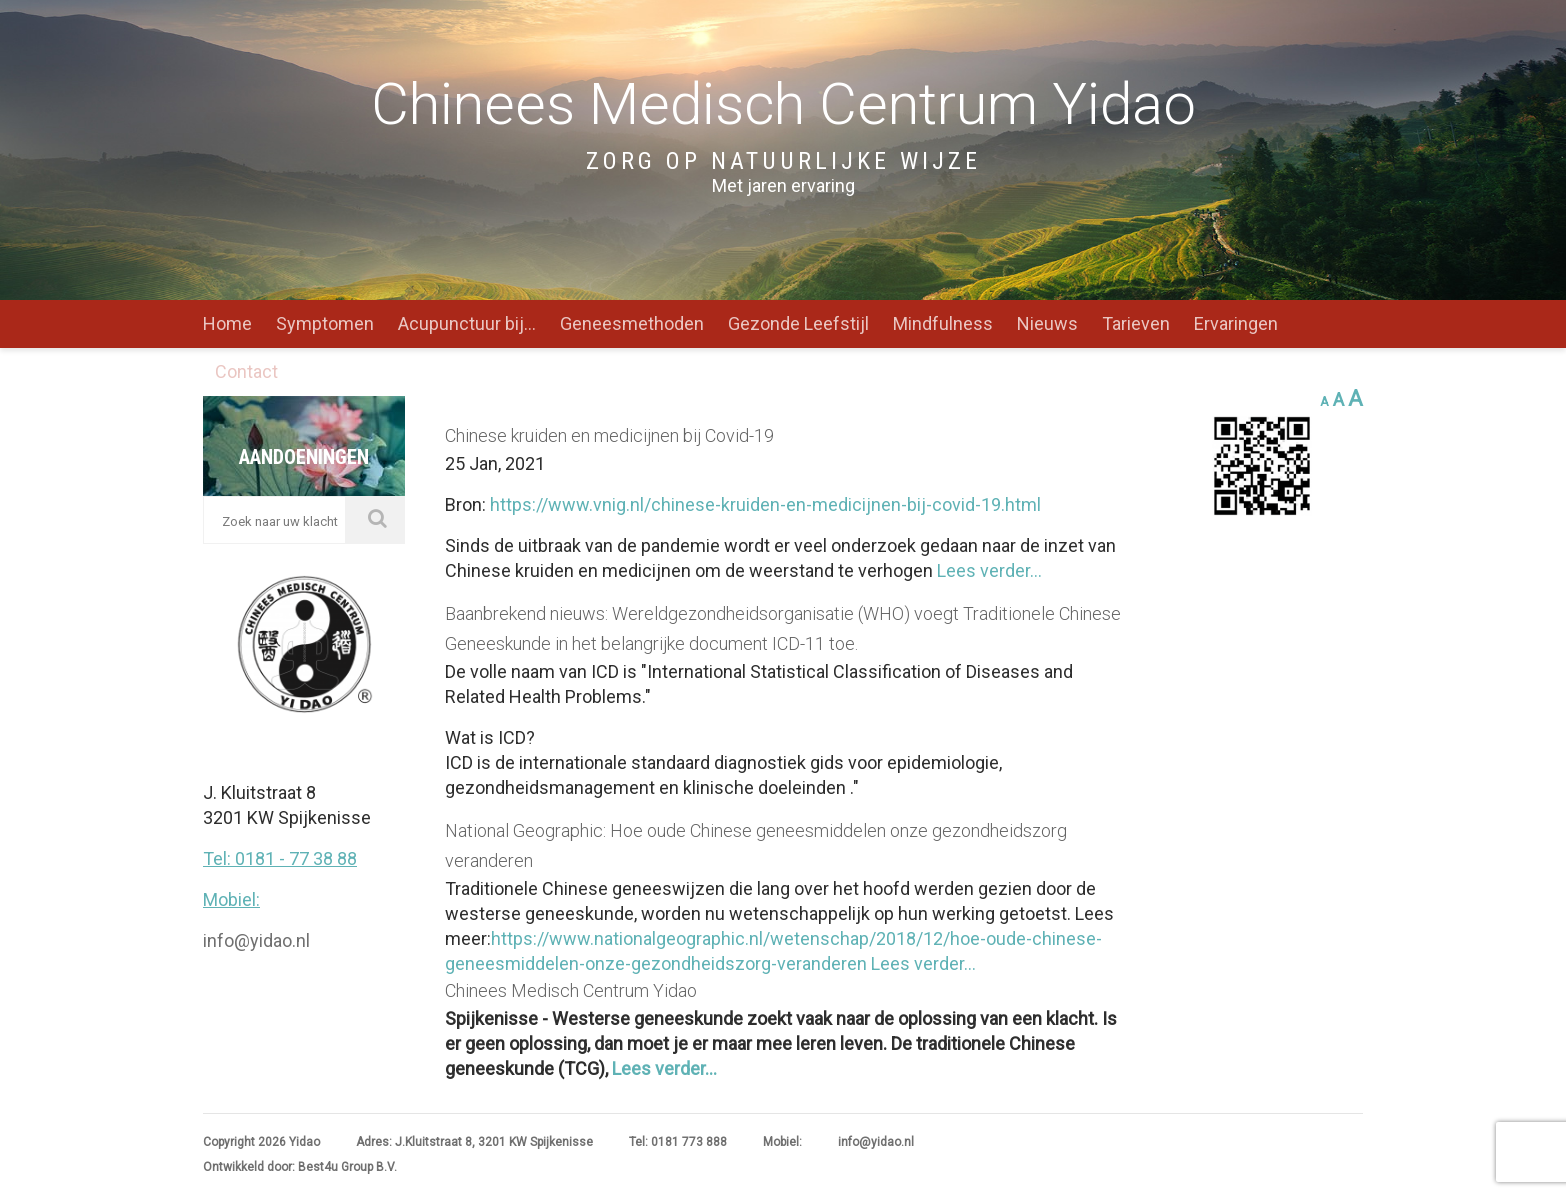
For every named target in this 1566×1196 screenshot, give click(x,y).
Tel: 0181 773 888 (678, 1142)
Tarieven (1136, 323)
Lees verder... (987, 570)
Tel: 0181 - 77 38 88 (280, 652)
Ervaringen (1236, 323)
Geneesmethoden (632, 323)
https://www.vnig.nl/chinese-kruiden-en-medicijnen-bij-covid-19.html (765, 504)
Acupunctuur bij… (467, 323)
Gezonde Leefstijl (798, 323)
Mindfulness (943, 323)
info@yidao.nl (256, 734)
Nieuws (1047, 323)
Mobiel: (231, 693)
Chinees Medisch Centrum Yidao (571, 990)
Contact (246, 371)
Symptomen (325, 323)
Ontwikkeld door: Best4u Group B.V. (300, 1167)
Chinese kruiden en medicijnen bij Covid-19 (609, 435)
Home (227, 323)
